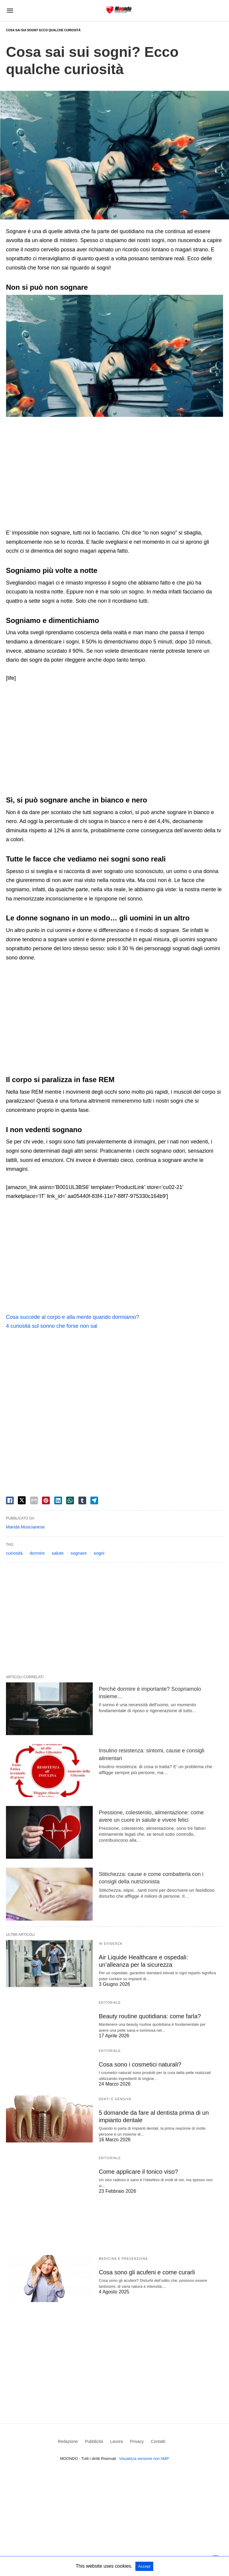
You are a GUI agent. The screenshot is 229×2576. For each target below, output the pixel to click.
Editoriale (110, 2002)
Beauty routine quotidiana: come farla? (150, 2016)
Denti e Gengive (115, 2099)
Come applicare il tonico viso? (138, 2171)
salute (58, 1553)
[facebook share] (10, 1500)
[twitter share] (22, 1500)
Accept (144, 2566)
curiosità (14, 1553)
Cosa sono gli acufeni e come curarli (147, 2272)
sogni (99, 1553)
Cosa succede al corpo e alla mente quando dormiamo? (72, 1317)
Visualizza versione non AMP (144, 2458)
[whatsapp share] (70, 1500)
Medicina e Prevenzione (123, 2258)
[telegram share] (94, 1500)
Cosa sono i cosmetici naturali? (140, 2064)
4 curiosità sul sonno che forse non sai (51, 1326)
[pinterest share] (46, 1500)
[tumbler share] (82, 1500)
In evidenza (110, 1943)
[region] (114, 473)
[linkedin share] (58, 1500)
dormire (37, 1553)
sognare (79, 1553)
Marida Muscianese (25, 1526)
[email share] (34, 1500)
